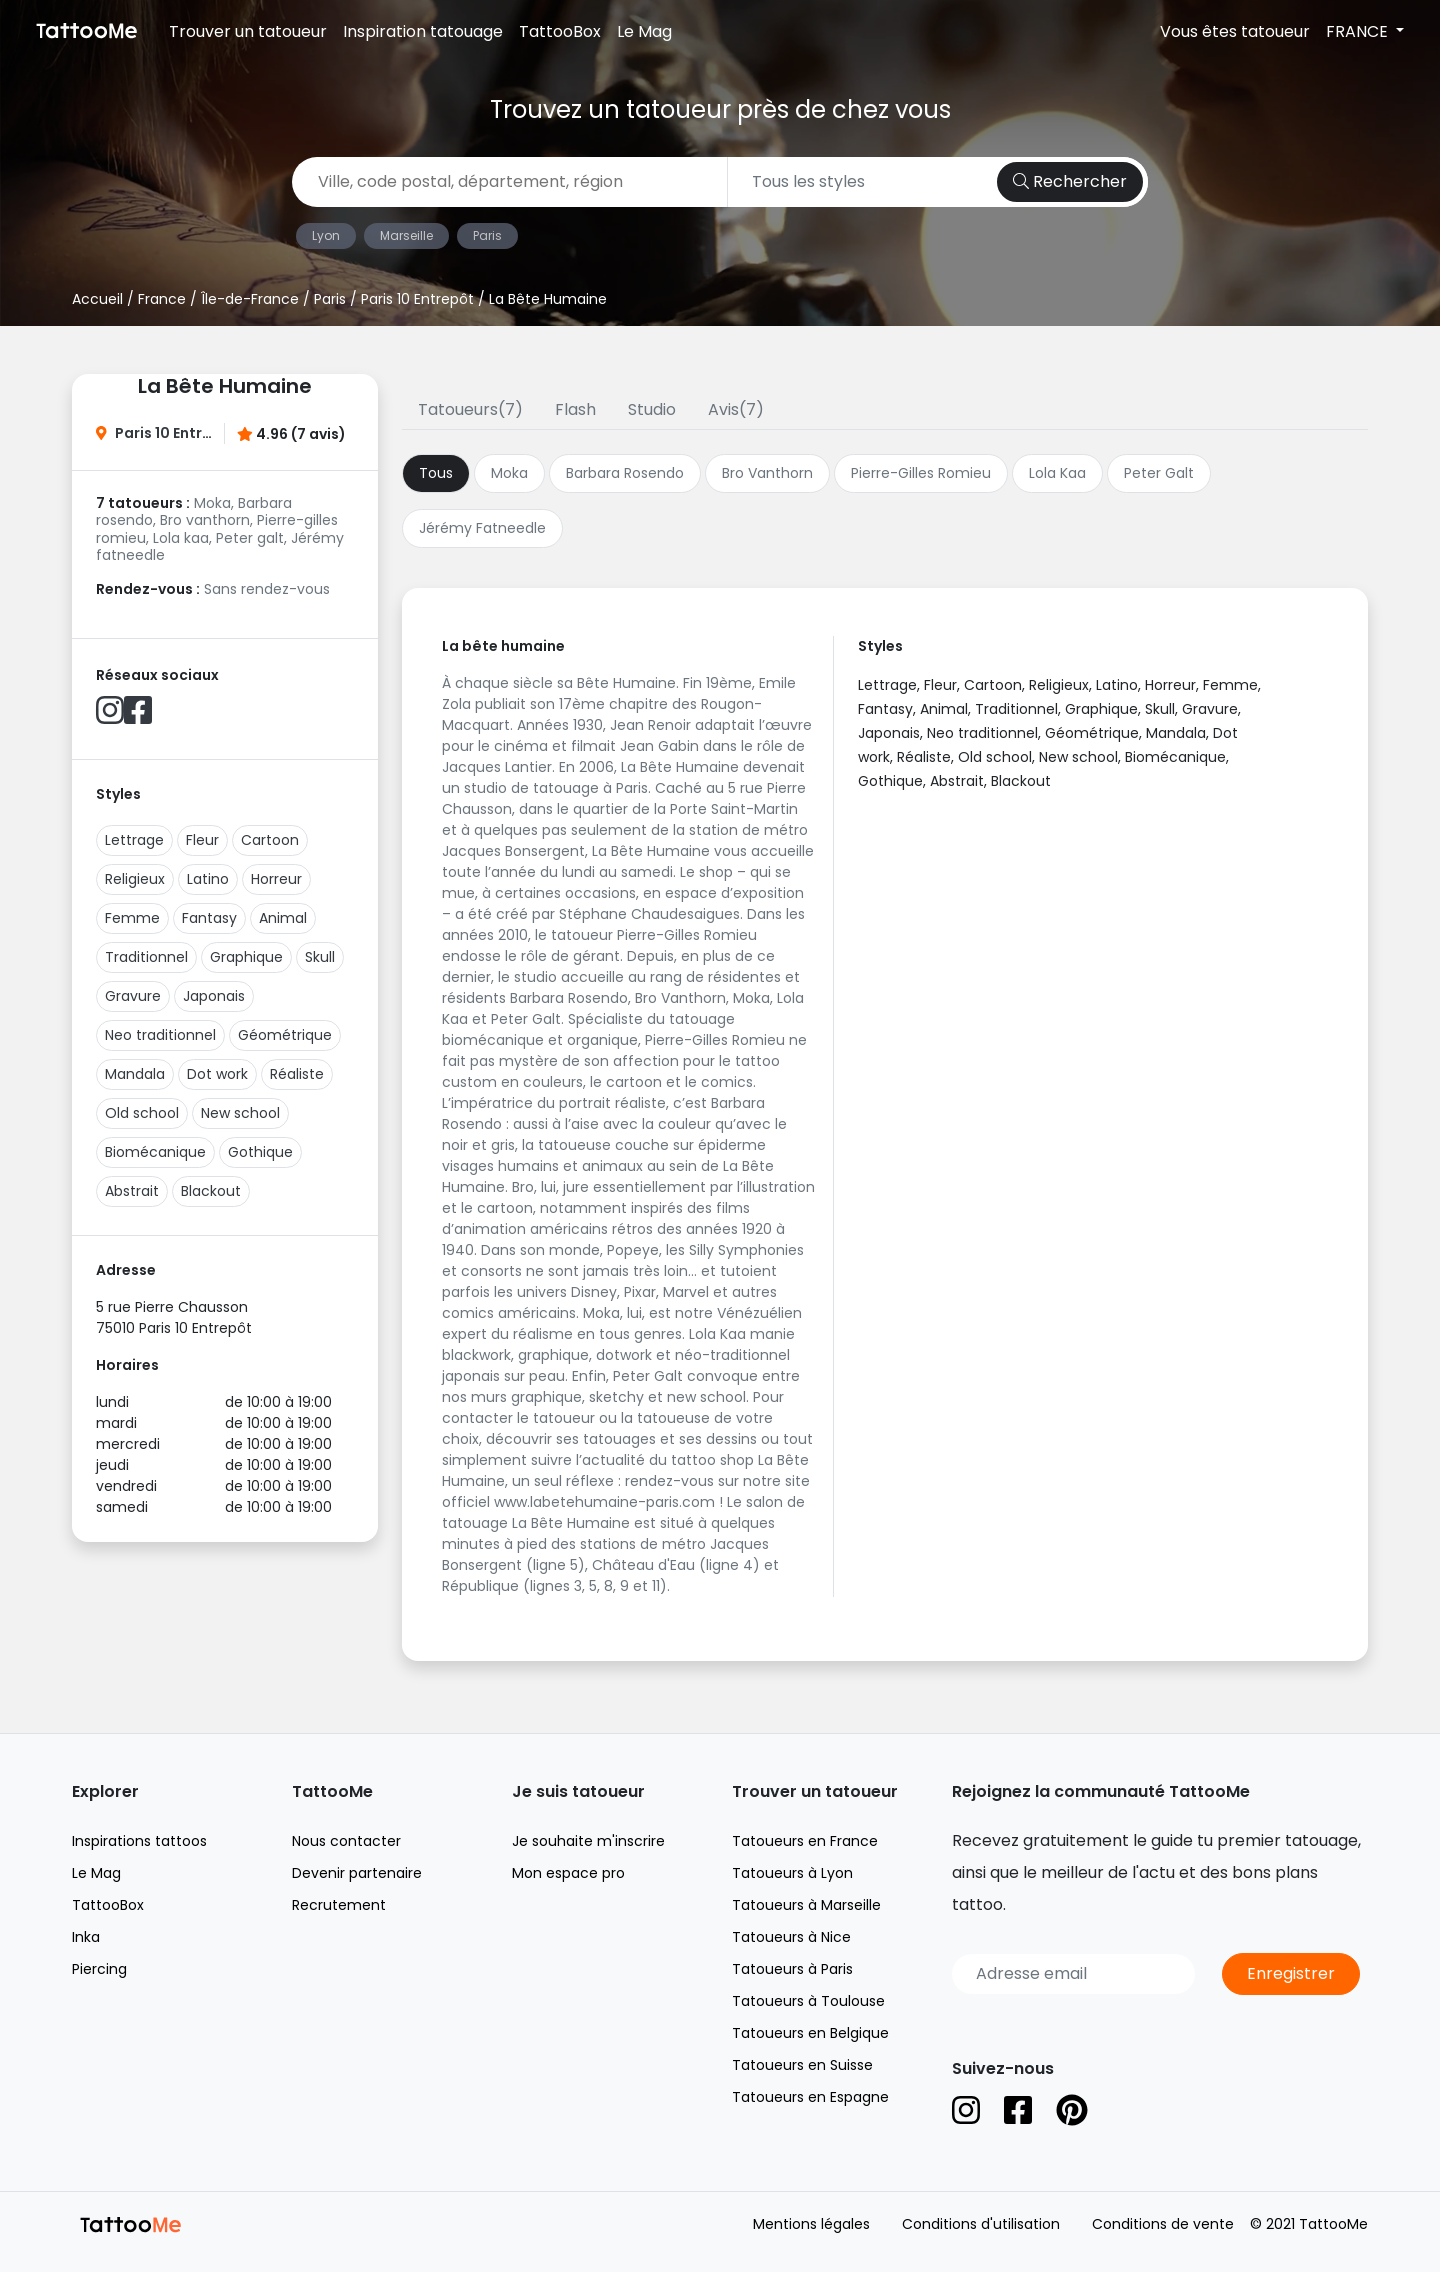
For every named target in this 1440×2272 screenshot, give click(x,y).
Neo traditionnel (160, 1035)
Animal (283, 918)
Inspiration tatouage (423, 31)
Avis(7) (736, 409)
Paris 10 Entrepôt (417, 299)
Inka (86, 1937)
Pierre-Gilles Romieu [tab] (921, 473)
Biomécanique (155, 1152)
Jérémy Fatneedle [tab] (482, 528)
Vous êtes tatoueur (1235, 31)
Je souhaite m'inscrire (588, 1841)
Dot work (217, 1074)
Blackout (211, 1191)
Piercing (99, 1969)
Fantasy (209, 918)
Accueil (97, 299)
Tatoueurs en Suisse (802, 2065)
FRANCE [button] (1359, 31)
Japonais (214, 996)
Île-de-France (250, 299)
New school (240, 1113)
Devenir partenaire (357, 1873)
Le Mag (644, 31)
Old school (142, 1113)
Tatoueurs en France (805, 1841)
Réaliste (297, 1074)
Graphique (246, 957)
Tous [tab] (436, 473)
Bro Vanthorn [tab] (767, 473)
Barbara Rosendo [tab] (625, 473)
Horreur (276, 879)
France (162, 299)
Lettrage (134, 840)
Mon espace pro (568, 1873)
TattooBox (560, 31)
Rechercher (1070, 181)
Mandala (135, 1074)
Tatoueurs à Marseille (806, 1905)
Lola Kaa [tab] (1057, 473)
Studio (652, 409)
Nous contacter (346, 1841)
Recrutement (339, 1905)
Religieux (135, 879)
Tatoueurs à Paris (792, 1969)
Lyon (326, 235)
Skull (320, 957)
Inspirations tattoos (139, 1841)
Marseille (406, 235)
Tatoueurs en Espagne (810, 2097)
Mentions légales (811, 2224)
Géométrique (285, 1035)
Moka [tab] (509, 473)
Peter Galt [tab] (1159, 473)
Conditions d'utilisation (981, 2224)
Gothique (260, 1152)
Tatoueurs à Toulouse (808, 2001)
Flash (575, 409)
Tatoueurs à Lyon (792, 1873)
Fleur (202, 840)
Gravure (133, 996)
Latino (208, 879)
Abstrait (132, 1191)
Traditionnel (146, 957)
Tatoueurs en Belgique (810, 2033)
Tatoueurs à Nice (791, 1937)
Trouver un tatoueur (248, 31)
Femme (132, 918)
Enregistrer (1291, 1973)
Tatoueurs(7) (470, 409)
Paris (487, 235)
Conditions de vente (1163, 2224)
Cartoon (270, 840)
